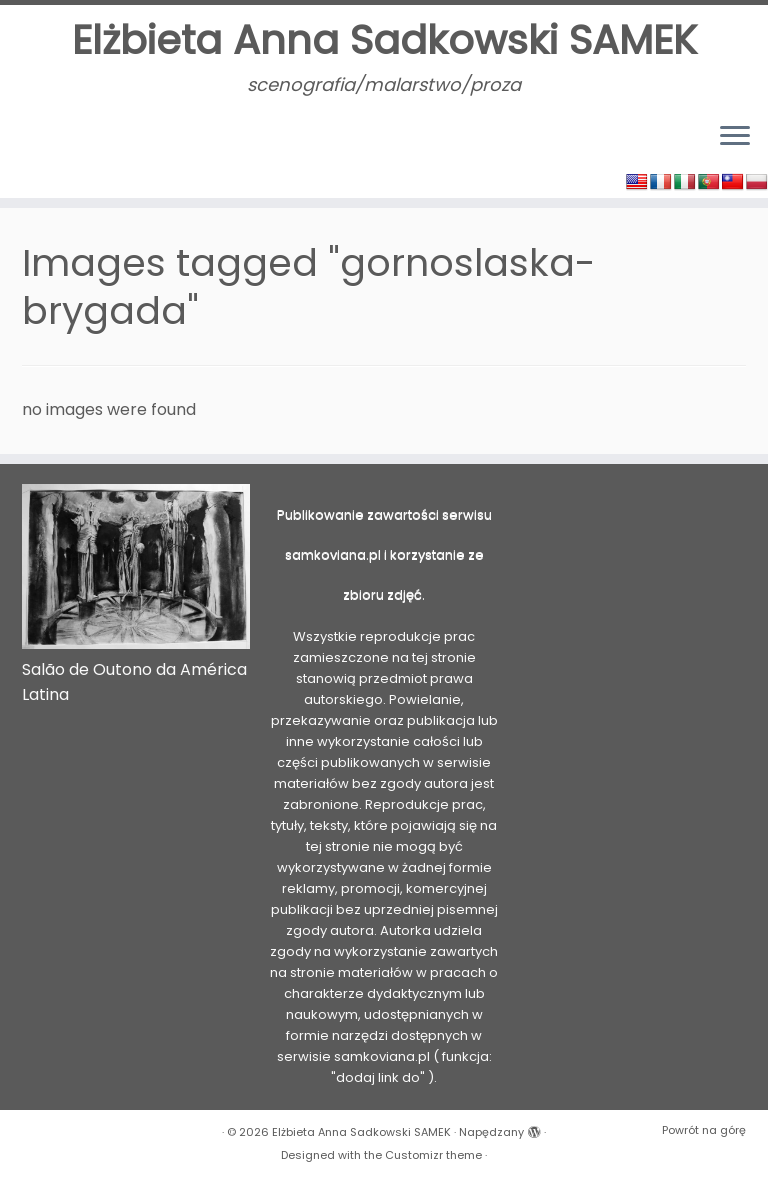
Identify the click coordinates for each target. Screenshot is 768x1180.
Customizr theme (433, 1155)
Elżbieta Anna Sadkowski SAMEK (384, 40)
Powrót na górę (704, 1130)
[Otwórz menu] (735, 137)
